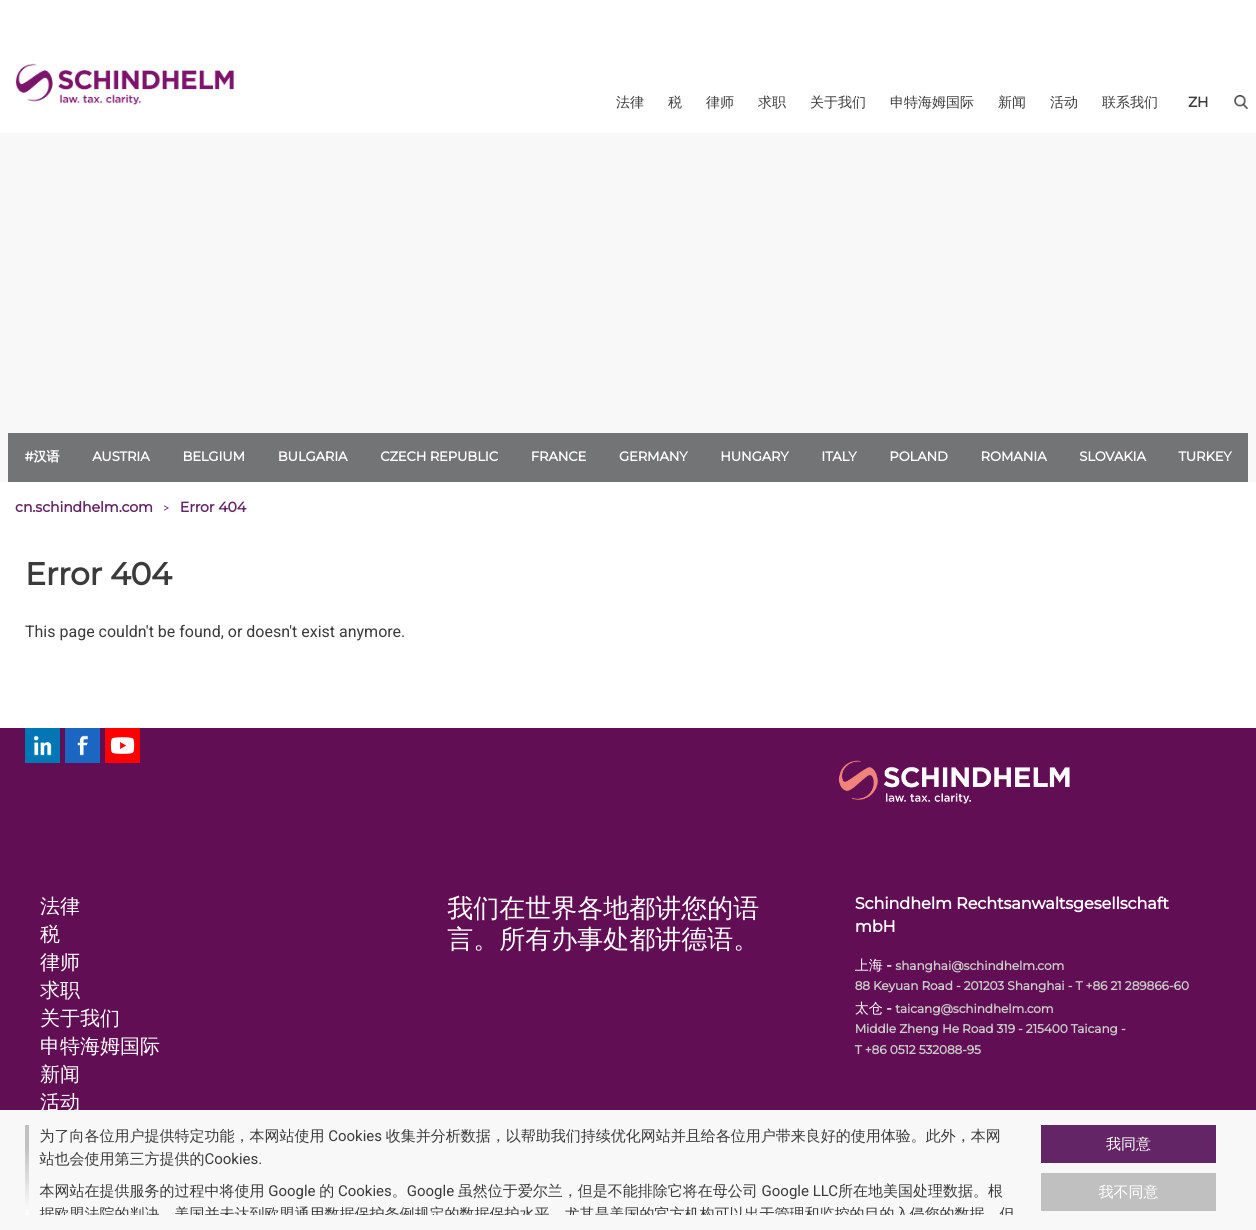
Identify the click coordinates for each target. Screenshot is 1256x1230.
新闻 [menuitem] (1012, 102)
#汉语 (41, 457)
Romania (1014, 457)
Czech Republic (439, 457)
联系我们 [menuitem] (1130, 102)
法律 (60, 907)
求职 (60, 991)
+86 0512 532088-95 (923, 1050)
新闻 (60, 1075)
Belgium (213, 457)
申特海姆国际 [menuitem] (932, 102)
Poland (918, 457)
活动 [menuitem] (1064, 102)
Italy (838, 457)
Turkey (1205, 457)
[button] (1033, 1170)
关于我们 (80, 1019)
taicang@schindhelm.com (974, 1009)
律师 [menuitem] (720, 102)
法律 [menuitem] (630, 102)
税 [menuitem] (675, 102)
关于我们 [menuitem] (838, 102)
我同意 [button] (1128, 1144)
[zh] (1198, 102)
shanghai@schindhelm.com (979, 966)
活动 (60, 1103)
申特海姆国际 (100, 1047)
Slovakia (1112, 457)
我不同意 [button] (1129, 1192)
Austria (120, 457)
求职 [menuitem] (772, 102)
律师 (60, 963)
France (558, 457)
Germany (653, 457)
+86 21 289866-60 (1137, 986)
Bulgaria (313, 457)
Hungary (754, 457)
